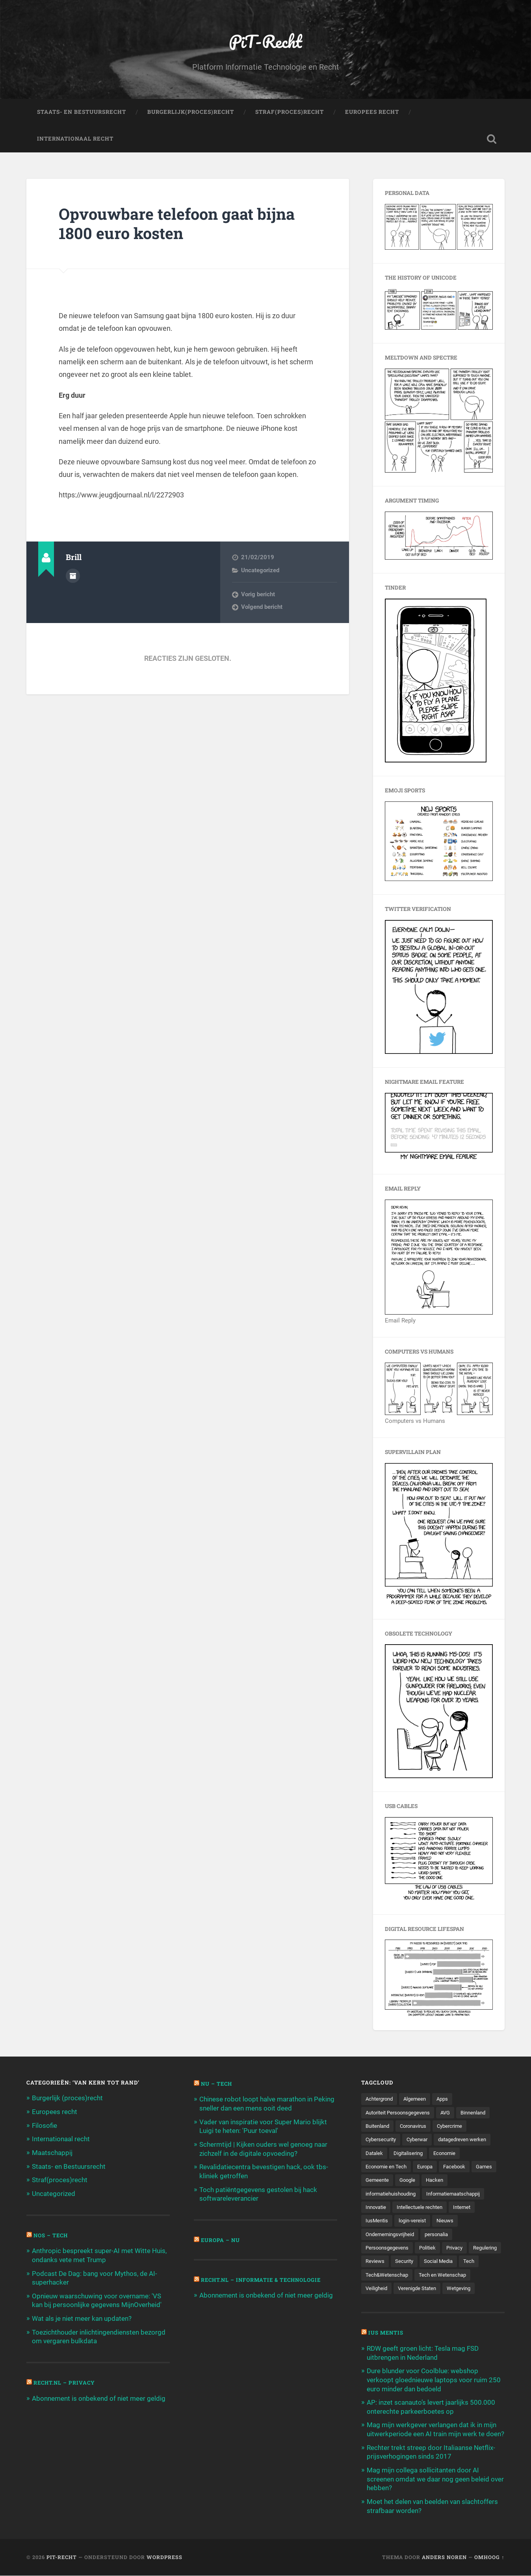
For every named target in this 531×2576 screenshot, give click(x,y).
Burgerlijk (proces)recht (67, 2099)
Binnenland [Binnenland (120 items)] (482, 2113)
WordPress (164, 2557)
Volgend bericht (261, 607)
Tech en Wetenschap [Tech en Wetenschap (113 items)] (469, 2277)
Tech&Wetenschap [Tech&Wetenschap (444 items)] (410, 2277)
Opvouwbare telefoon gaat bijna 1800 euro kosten (180, 224)
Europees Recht (372, 112)
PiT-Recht (265, 42)
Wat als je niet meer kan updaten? (82, 2317)
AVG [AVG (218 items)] (452, 2113)
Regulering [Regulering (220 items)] (379, 2264)
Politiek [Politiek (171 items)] (431, 2250)
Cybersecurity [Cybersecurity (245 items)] (382, 2141)
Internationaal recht (61, 2139)
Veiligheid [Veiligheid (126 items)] (377, 2291)
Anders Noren (444, 2557)
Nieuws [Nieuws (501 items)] (449, 2223)
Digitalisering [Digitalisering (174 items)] (410, 2154)
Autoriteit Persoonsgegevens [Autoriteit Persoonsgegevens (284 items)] (401, 2113)
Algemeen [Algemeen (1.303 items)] (419, 2099)
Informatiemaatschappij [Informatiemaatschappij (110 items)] (461, 2195)
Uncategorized (260, 571)
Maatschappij (52, 2153)
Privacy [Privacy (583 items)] (460, 2250)
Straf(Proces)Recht (289, 112)
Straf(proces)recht (59, 2180)
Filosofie (44, 2126)
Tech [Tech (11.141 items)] (371, 2277)
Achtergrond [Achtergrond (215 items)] (381, 2099)
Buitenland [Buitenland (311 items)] (379, 2127)
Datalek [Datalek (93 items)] (375, 2154)
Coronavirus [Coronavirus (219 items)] (418, 2127)
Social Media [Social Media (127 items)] (478, 2264)
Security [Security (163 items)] (443, 2264)
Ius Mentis (386, 2335)
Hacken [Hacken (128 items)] (466, 2182)
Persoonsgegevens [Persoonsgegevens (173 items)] (389, 2250)
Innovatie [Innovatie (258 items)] (377, 2209)
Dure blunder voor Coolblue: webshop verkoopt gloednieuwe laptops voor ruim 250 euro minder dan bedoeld (434, 2382)
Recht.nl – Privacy (65, 2380)
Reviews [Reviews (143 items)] (412, 2264)
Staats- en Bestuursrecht (81, 112)
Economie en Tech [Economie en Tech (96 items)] (387, 2168)
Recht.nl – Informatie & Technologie (264, 2278)
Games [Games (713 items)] (374, 2182)
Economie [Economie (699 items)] (449, 2154)
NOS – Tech (51, 2234)
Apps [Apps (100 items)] (448, 2099)
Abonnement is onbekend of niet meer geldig (98, 2396)
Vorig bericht (258, 595)
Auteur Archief (73, 576)
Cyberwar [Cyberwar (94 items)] (421, 2141)
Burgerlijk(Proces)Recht (190, 112)
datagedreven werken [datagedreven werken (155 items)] (470, 2141)
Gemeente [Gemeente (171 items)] (406, 2182)
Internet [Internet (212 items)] (468, 2209)
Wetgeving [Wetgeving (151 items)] (464, 2291)
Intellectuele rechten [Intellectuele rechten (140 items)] (423, 2209)
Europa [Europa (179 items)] (429, 2168)
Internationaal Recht (75, 139)
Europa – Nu (221, 2239)
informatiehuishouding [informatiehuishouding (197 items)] (393, 2195)
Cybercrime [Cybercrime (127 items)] (457, 2127)
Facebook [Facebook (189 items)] (460, 2168)
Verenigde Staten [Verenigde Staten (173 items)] (420, 2291)
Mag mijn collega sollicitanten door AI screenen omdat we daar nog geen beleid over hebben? (435, 2480)
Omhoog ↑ (489, 2557)
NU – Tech (217, 2084)
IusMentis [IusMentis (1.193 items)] (378, 2223)
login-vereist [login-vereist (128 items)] (415, 2223)
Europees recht (54, 2112)
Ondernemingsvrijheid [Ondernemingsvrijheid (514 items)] (392, 2236)
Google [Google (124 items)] (437, 2182)
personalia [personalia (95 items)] (442, 2236)
